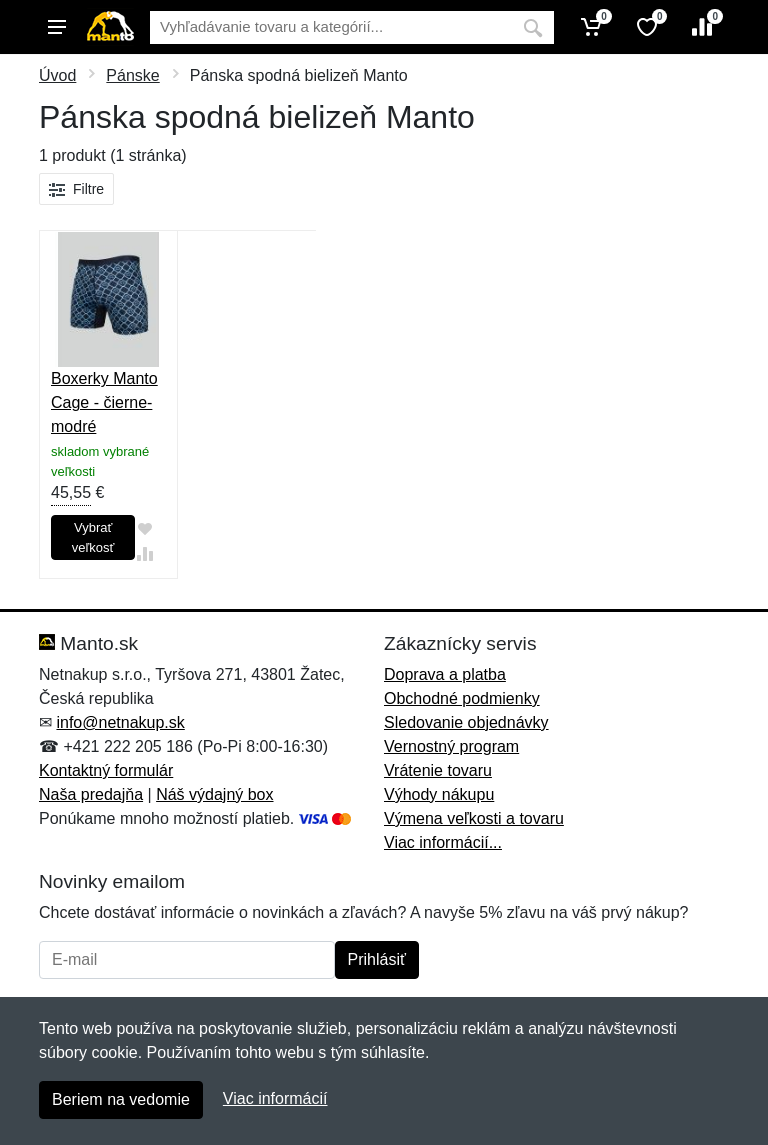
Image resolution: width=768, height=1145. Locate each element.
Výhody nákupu (439, 794)
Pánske (132, 75)
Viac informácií (275, 1098)
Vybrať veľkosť (93, 537)
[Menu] (57, 27)
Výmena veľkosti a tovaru (474, 818)
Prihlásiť (377, 959)
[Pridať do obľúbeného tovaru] (145, 529)
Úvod (57, 75)
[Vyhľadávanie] (331, 27)
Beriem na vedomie (121, 1099)
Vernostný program (451, 746)
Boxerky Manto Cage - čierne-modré (104, 402)
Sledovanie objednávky (466, 722)
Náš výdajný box (214, 794)
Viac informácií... (443, 842)
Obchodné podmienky (462, 698)
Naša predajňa (91, 794)
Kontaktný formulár (106, 770)
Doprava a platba (445, 674)
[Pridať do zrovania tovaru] (145, 554)
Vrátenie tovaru (438, 770)
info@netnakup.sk (120, 722)
